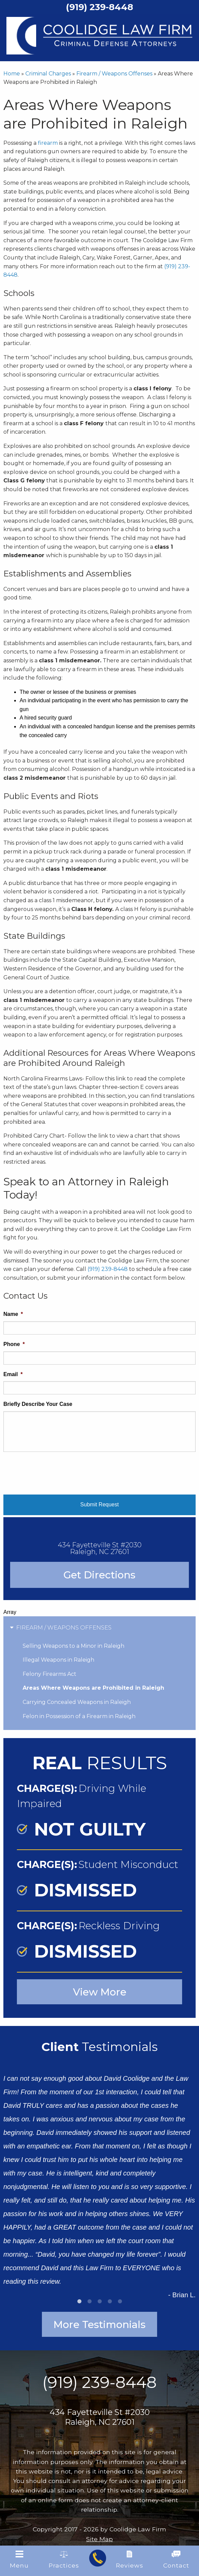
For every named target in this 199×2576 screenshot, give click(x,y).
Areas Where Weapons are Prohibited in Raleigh (93, 1688)
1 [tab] (79, 2301)
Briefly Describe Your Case (37, 1404)
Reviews (129, 2560)
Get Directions (99, 1575)
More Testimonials (99, 2324)
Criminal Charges (48, 73)
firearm (48, 143)
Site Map (99, 2539)
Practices (64, 2560)
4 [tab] (109, 2301)
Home (11, 73)
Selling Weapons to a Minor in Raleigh (73, 1646)
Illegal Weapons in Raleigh (58, 1660)
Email (13, 1374)
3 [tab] (99, 2301)
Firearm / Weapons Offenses (114, 73)
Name (13, 1314)
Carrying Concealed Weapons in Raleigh (77, 1702)
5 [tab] (120, 2301)
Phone (14, 1344)
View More (99, 1992)
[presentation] (54, 1470)
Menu (19, 2560)
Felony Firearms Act (49, 1674)
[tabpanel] (99, 2181)
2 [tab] (89, 2301)
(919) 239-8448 (108, 1269)
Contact (176, 2560)
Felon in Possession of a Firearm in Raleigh (79, 1716)
